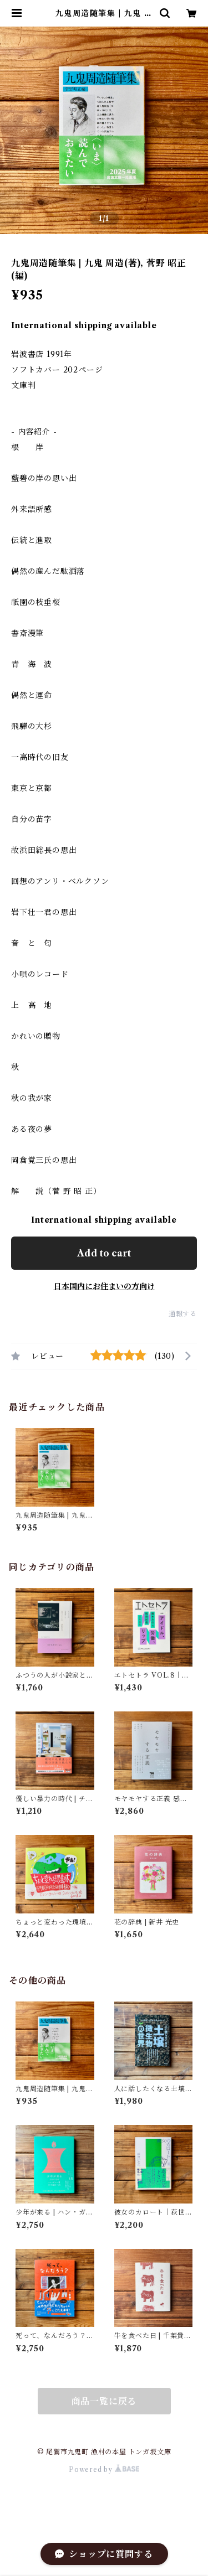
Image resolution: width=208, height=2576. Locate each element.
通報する (183, 1314)
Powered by (104, 2469)
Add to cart (104, 1253)
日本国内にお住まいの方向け (104, 1286)
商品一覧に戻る (104, 2401)
